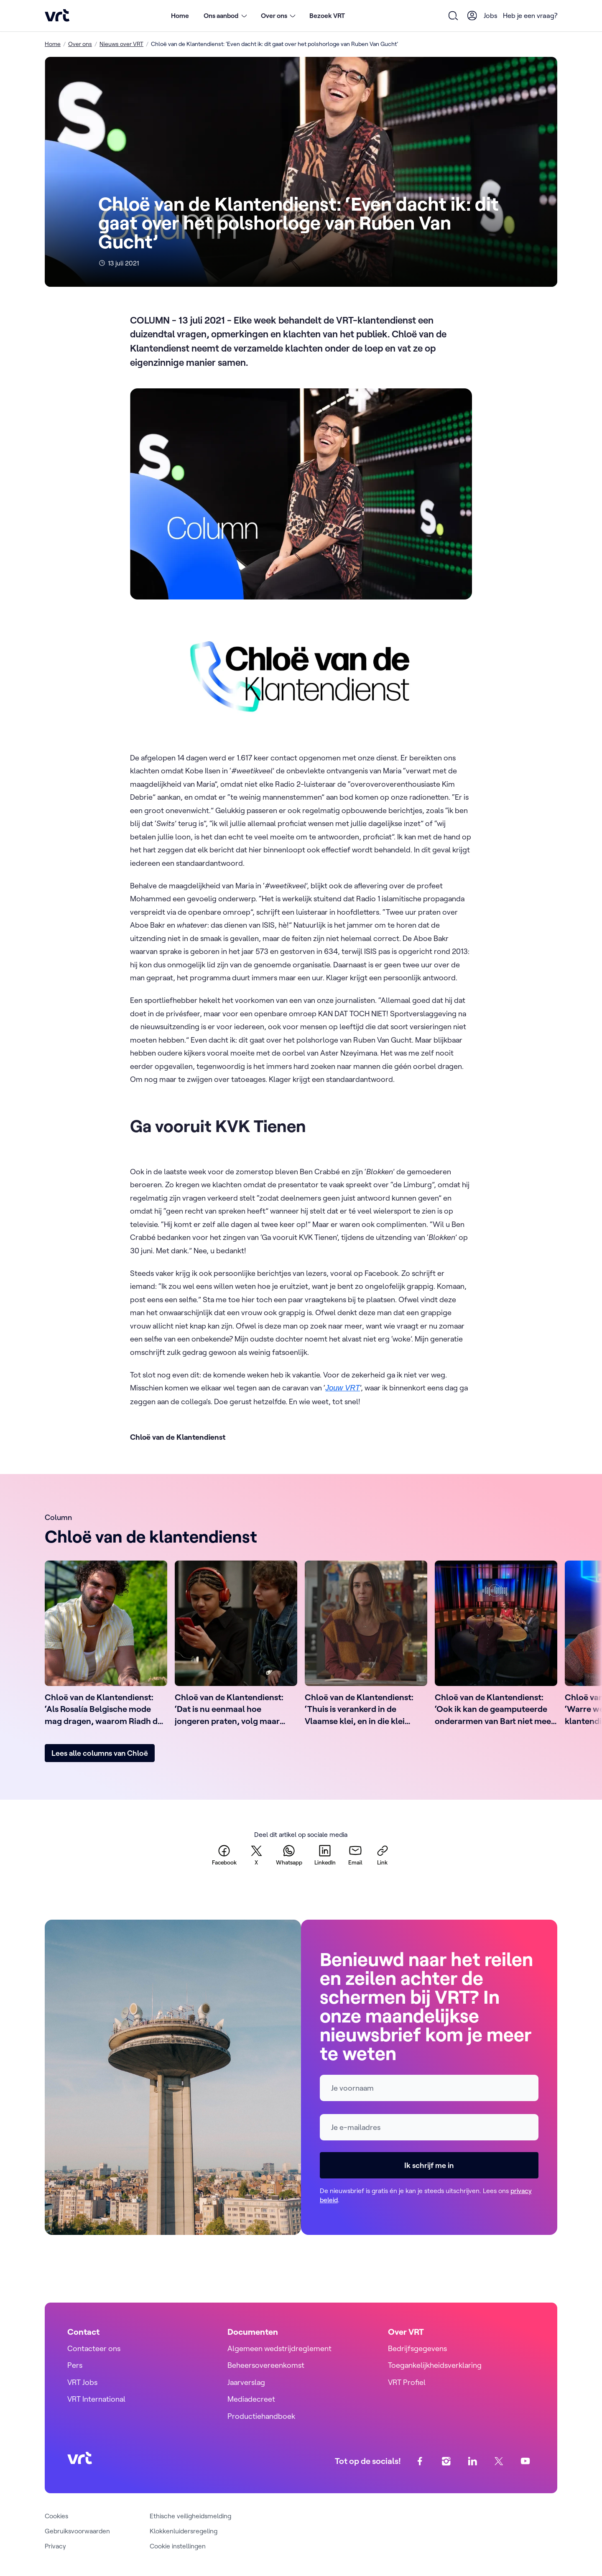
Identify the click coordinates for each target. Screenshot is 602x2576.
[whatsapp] (289, 1855)
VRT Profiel (407, 2382)
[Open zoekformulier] (453, 15)
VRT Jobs (82, 2382)
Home (180, 15)
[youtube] (525, 2461)
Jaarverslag (246, 2382)
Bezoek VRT (327, 15)
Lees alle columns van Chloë (99, 1753)
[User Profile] (472, 15)
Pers (74, 2365)
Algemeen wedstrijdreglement (279, 2348)
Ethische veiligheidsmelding (190, 2516)
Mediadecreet (251, 2399)
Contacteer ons (93, 2348)
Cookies (56, 2516)
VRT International (96, 2399)
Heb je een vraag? (530, 15)
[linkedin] (325, 1855)
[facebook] (224, 1855)
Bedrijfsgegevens (417, 2348)
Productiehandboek (261, 2416)
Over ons (80, 44)
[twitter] (256, 1855)
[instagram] (446, 2461)
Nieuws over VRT (121, 44)
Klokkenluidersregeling (183, 2531)
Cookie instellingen (178, 2546)
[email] (355, 1855)
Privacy (55, 2546)
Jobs (490, 15)
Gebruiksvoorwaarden (77, 2531)
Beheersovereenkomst (265, 2365)
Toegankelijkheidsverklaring (435, 2365)
